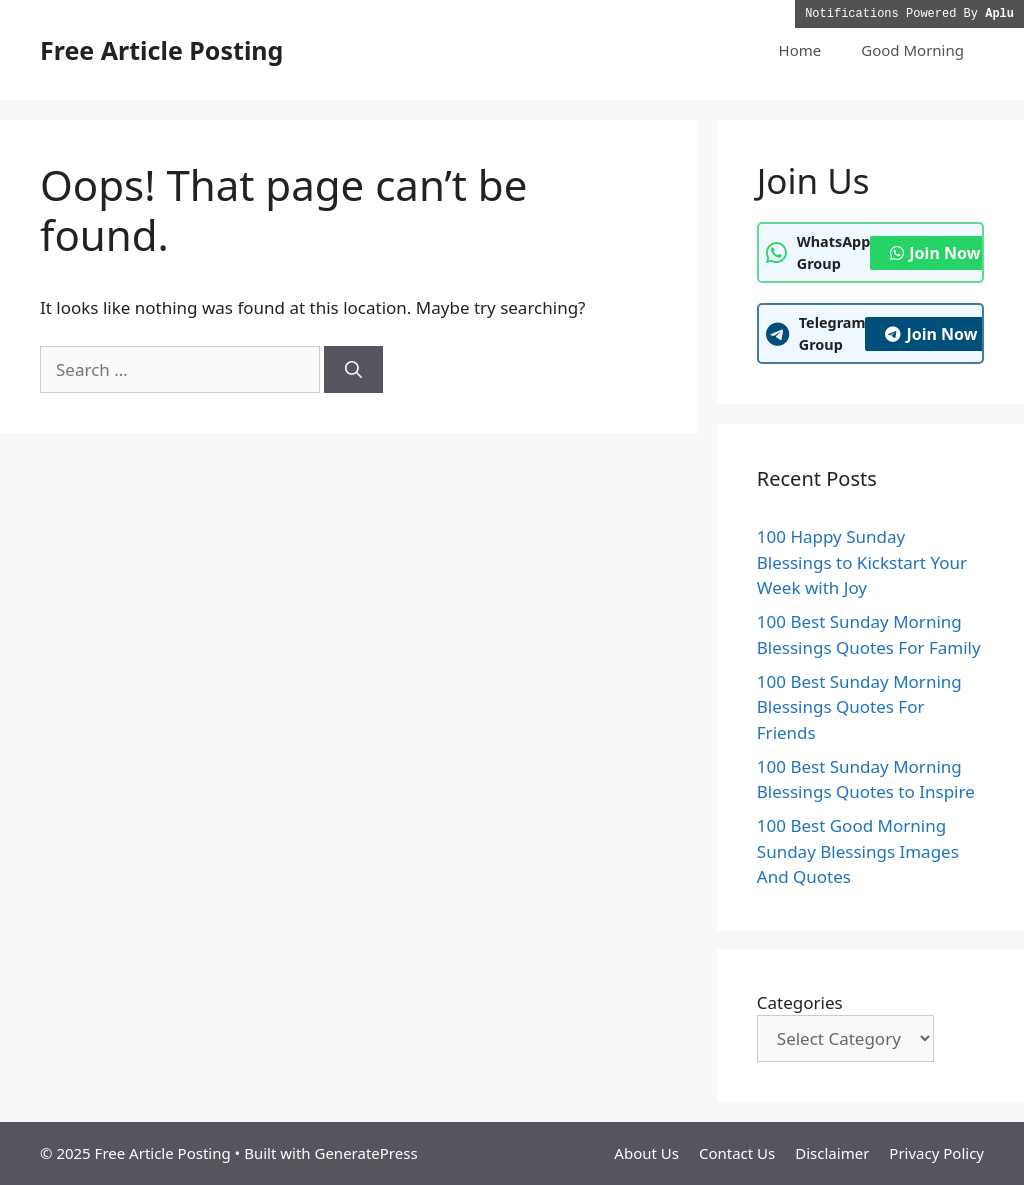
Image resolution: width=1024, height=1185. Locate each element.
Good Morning (912, 50)
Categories (800, 1002)
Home (800, 50)
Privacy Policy (936, 1153)
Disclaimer (832, 1153)
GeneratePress (365, 1153)
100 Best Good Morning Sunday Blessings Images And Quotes (858, 851)
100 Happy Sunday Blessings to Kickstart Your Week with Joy (862, 562)
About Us (646, 1153)
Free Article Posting (161, 50)
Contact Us (737, 1153)
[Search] (353, 370)
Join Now (935, 253)
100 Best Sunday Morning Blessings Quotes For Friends (859, 707)
